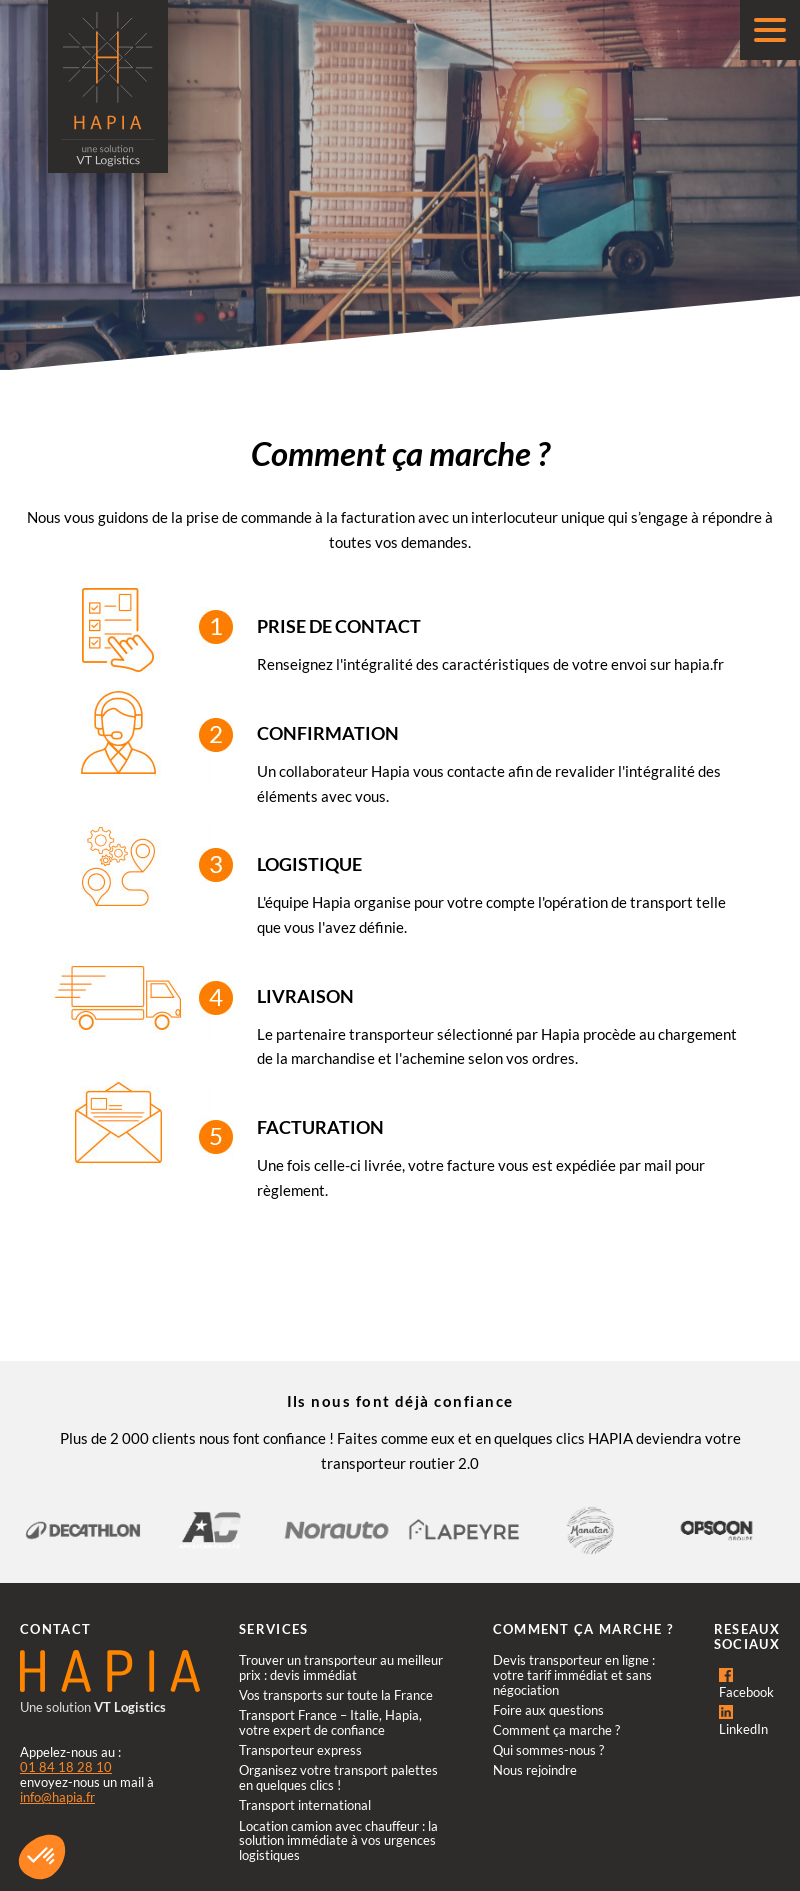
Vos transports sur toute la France (336, 1695)
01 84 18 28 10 (66, 1767)
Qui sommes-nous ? (548, 1750)
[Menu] (770, 30)
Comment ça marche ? (556, 1730)
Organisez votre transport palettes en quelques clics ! (338, 1777)
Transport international (305, 1805)
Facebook (746, 1684)
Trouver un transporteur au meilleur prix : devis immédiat (341, 1667)
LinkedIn (743, 1721)
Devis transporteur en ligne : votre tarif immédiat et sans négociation (574, 1675)
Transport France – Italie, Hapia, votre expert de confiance (330, 1722)
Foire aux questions (548, 1710)
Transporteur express (300, 1750)
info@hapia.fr (57, 1797)
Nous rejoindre (535, 1770)
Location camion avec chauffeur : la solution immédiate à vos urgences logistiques (338, 1841)
